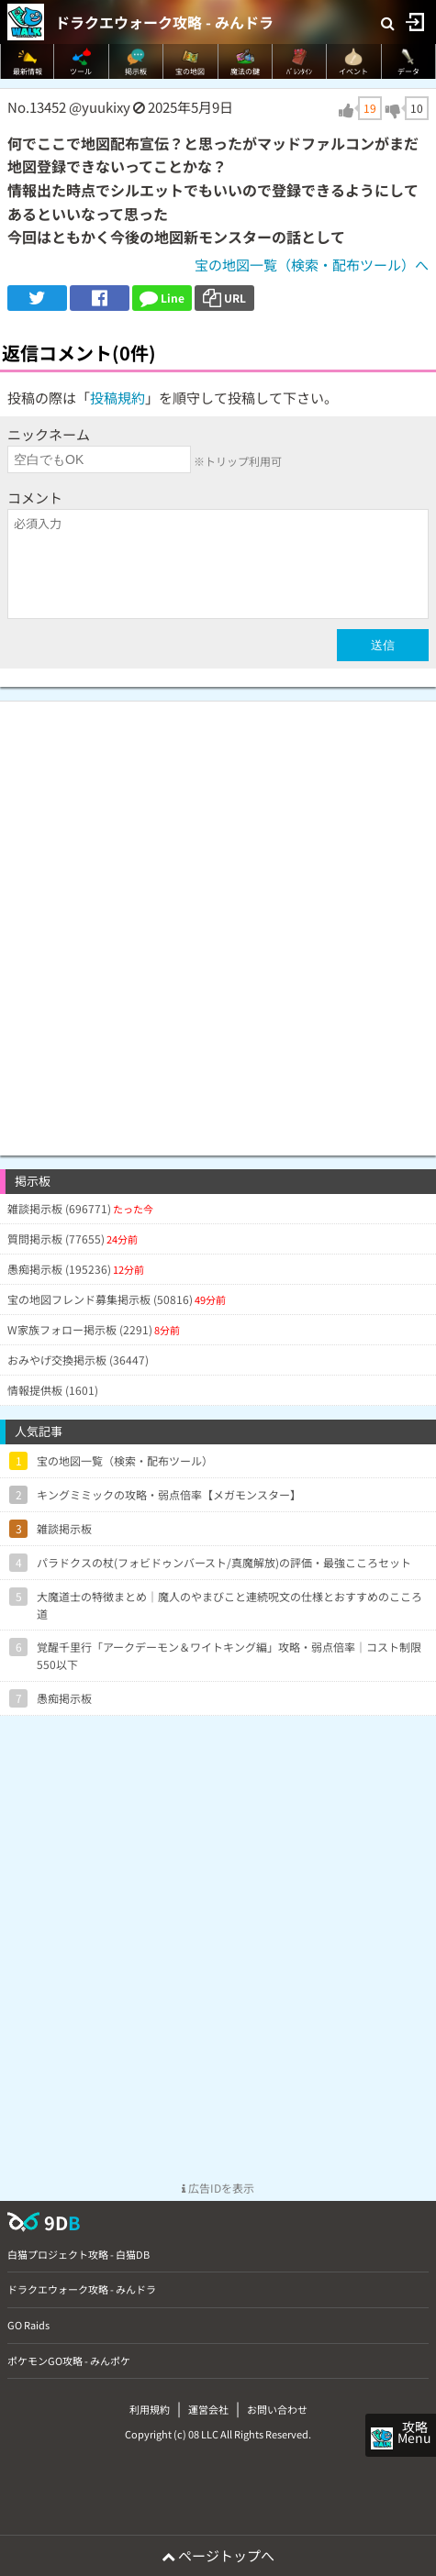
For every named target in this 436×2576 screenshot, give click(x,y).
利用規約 (149, 2409)
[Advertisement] (218, 919)
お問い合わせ (277, 2409)
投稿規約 (117, 397)
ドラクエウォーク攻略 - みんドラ (164, 22)
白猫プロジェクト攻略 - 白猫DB (78, 2254)
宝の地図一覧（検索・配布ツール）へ (312, 264)
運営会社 (208, 2409)
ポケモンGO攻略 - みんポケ (68, 2360)
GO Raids (28, 2324)
